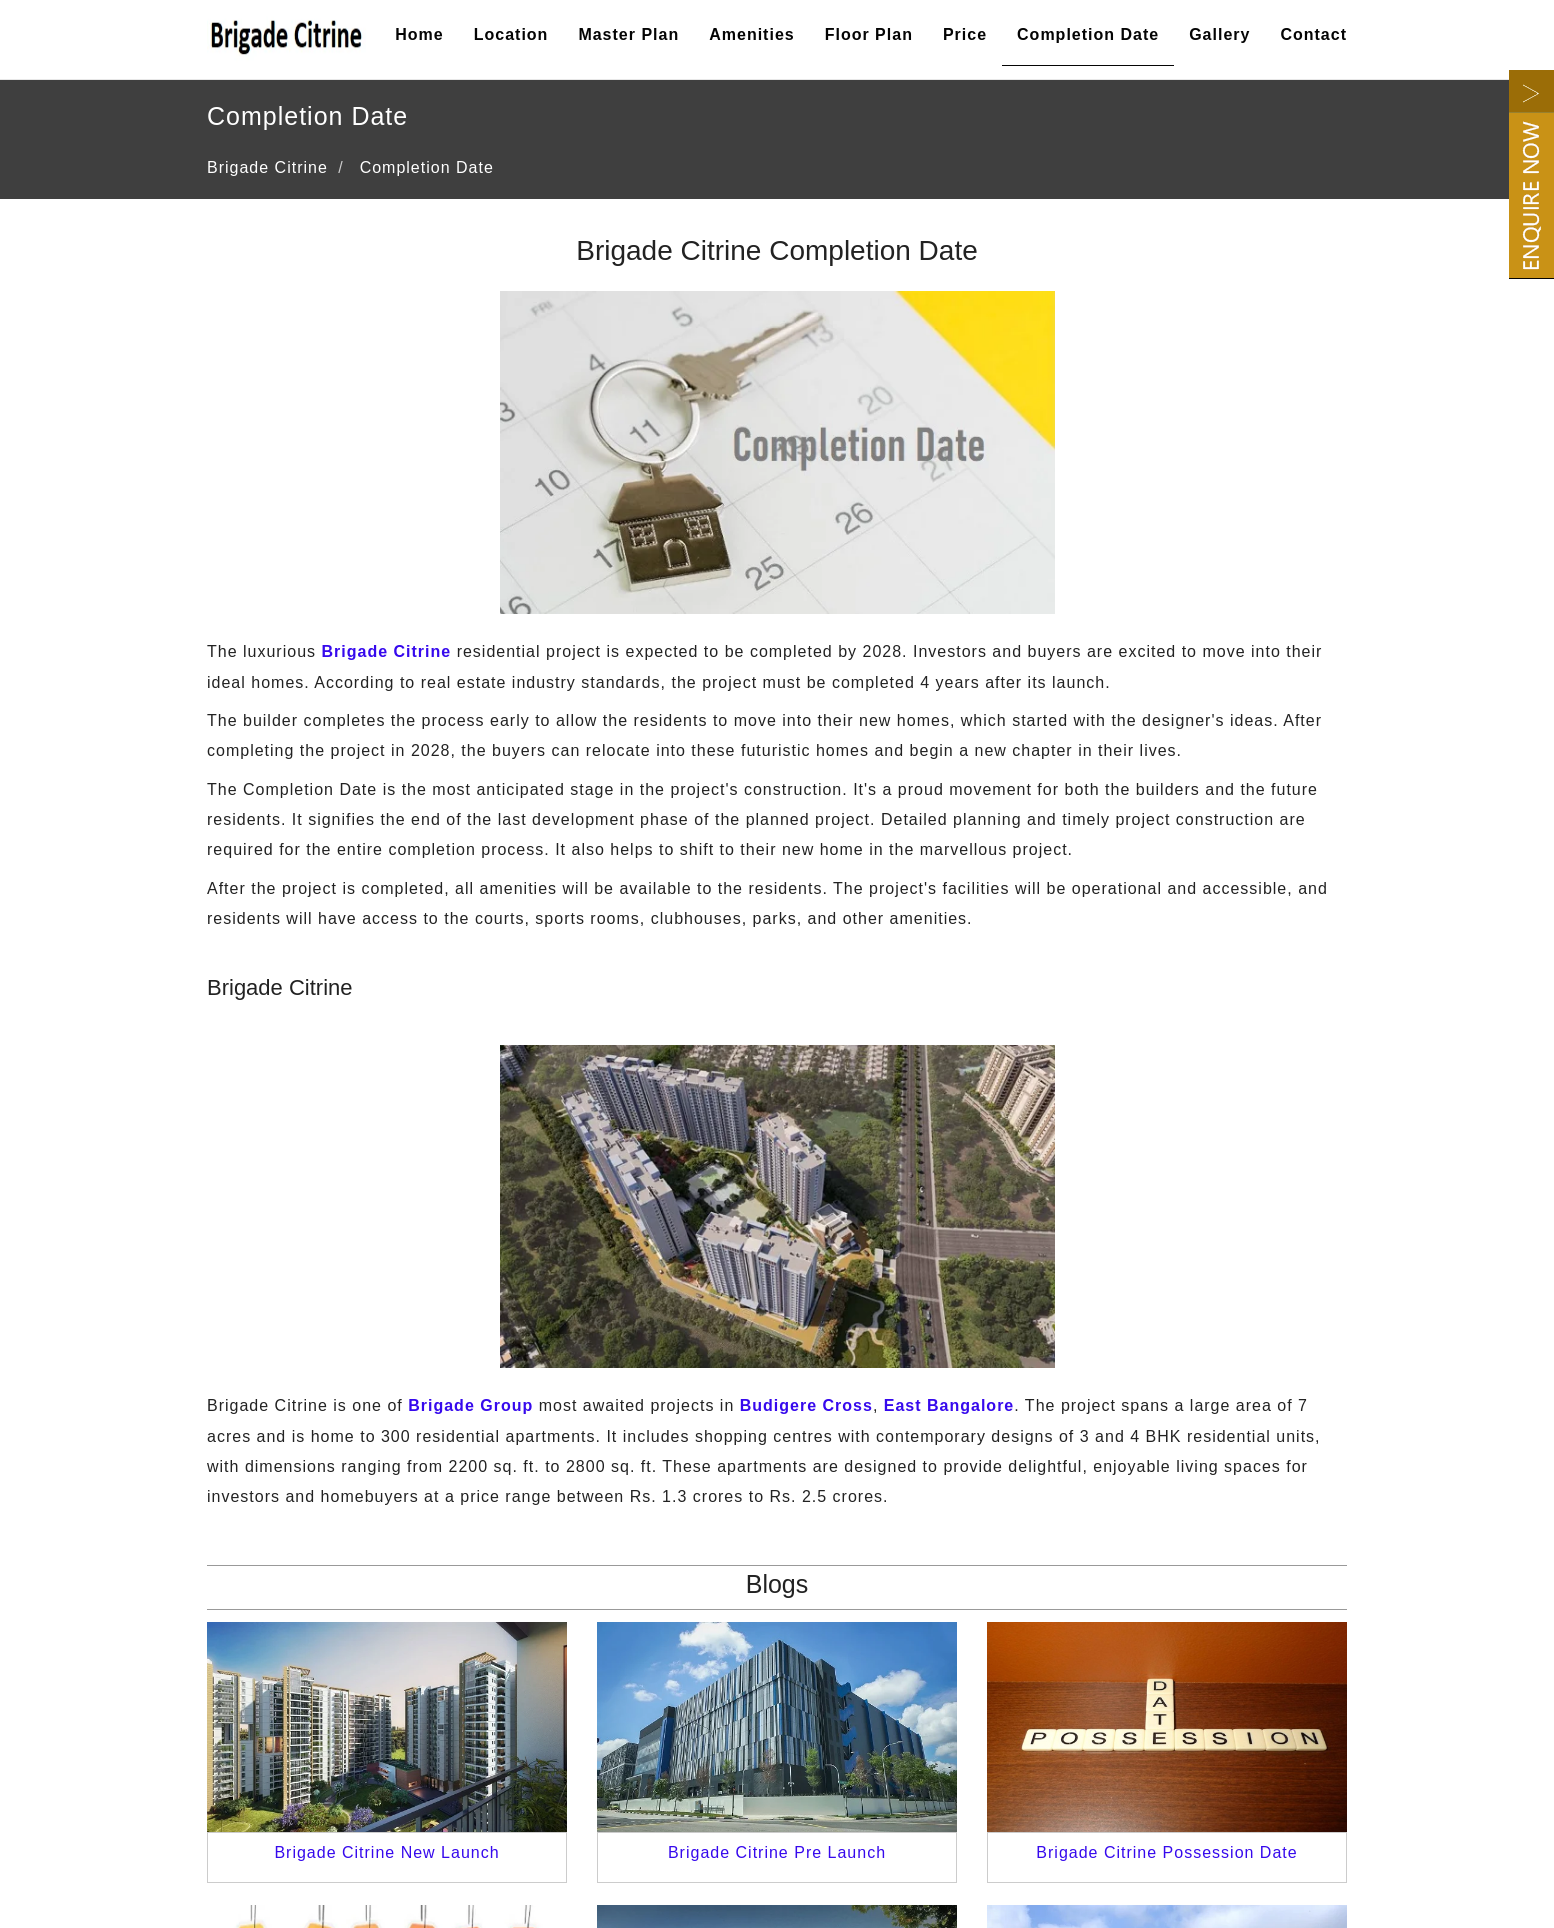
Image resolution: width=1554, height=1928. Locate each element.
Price (965, 34)
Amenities (751, 34)
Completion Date (1088, 34)
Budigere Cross (806, 1405)
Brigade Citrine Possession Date (1166, 1852)
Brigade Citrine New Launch (386, 1852)
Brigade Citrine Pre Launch (777, 1852)
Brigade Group (470, 1405)
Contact (1313, 34)
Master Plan (628, 34)
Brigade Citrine (387, 651)
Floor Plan (869, 34)
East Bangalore (949, 1405)
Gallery (1219, 34)
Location (511, 34)
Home (419, 34)
